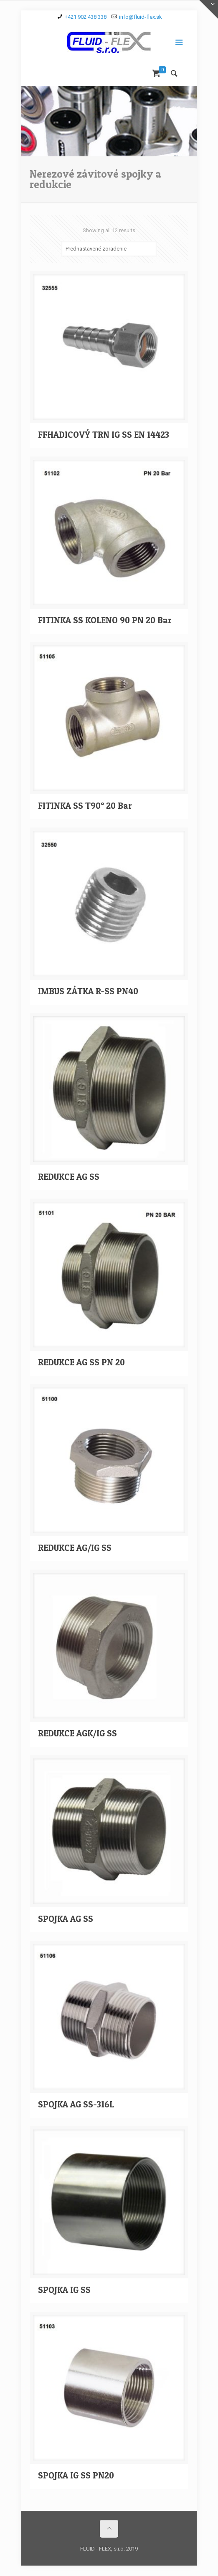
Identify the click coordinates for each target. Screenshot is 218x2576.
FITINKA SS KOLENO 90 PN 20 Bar (105, 620)
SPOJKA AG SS (65, 1919)
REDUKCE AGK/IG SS (77, 1733)
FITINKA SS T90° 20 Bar (85, 805)
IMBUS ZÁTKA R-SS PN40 (88, 991)
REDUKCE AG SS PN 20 (81, 1362)
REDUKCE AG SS (68, 1176)
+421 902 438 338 (85, 17)
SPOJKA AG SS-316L (76, 2104)
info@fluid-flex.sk (140, 17)
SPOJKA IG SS (64, 2290)
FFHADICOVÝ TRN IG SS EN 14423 (103, 434)
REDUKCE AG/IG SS (75, 1548)
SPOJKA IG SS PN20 (76, 2475)
